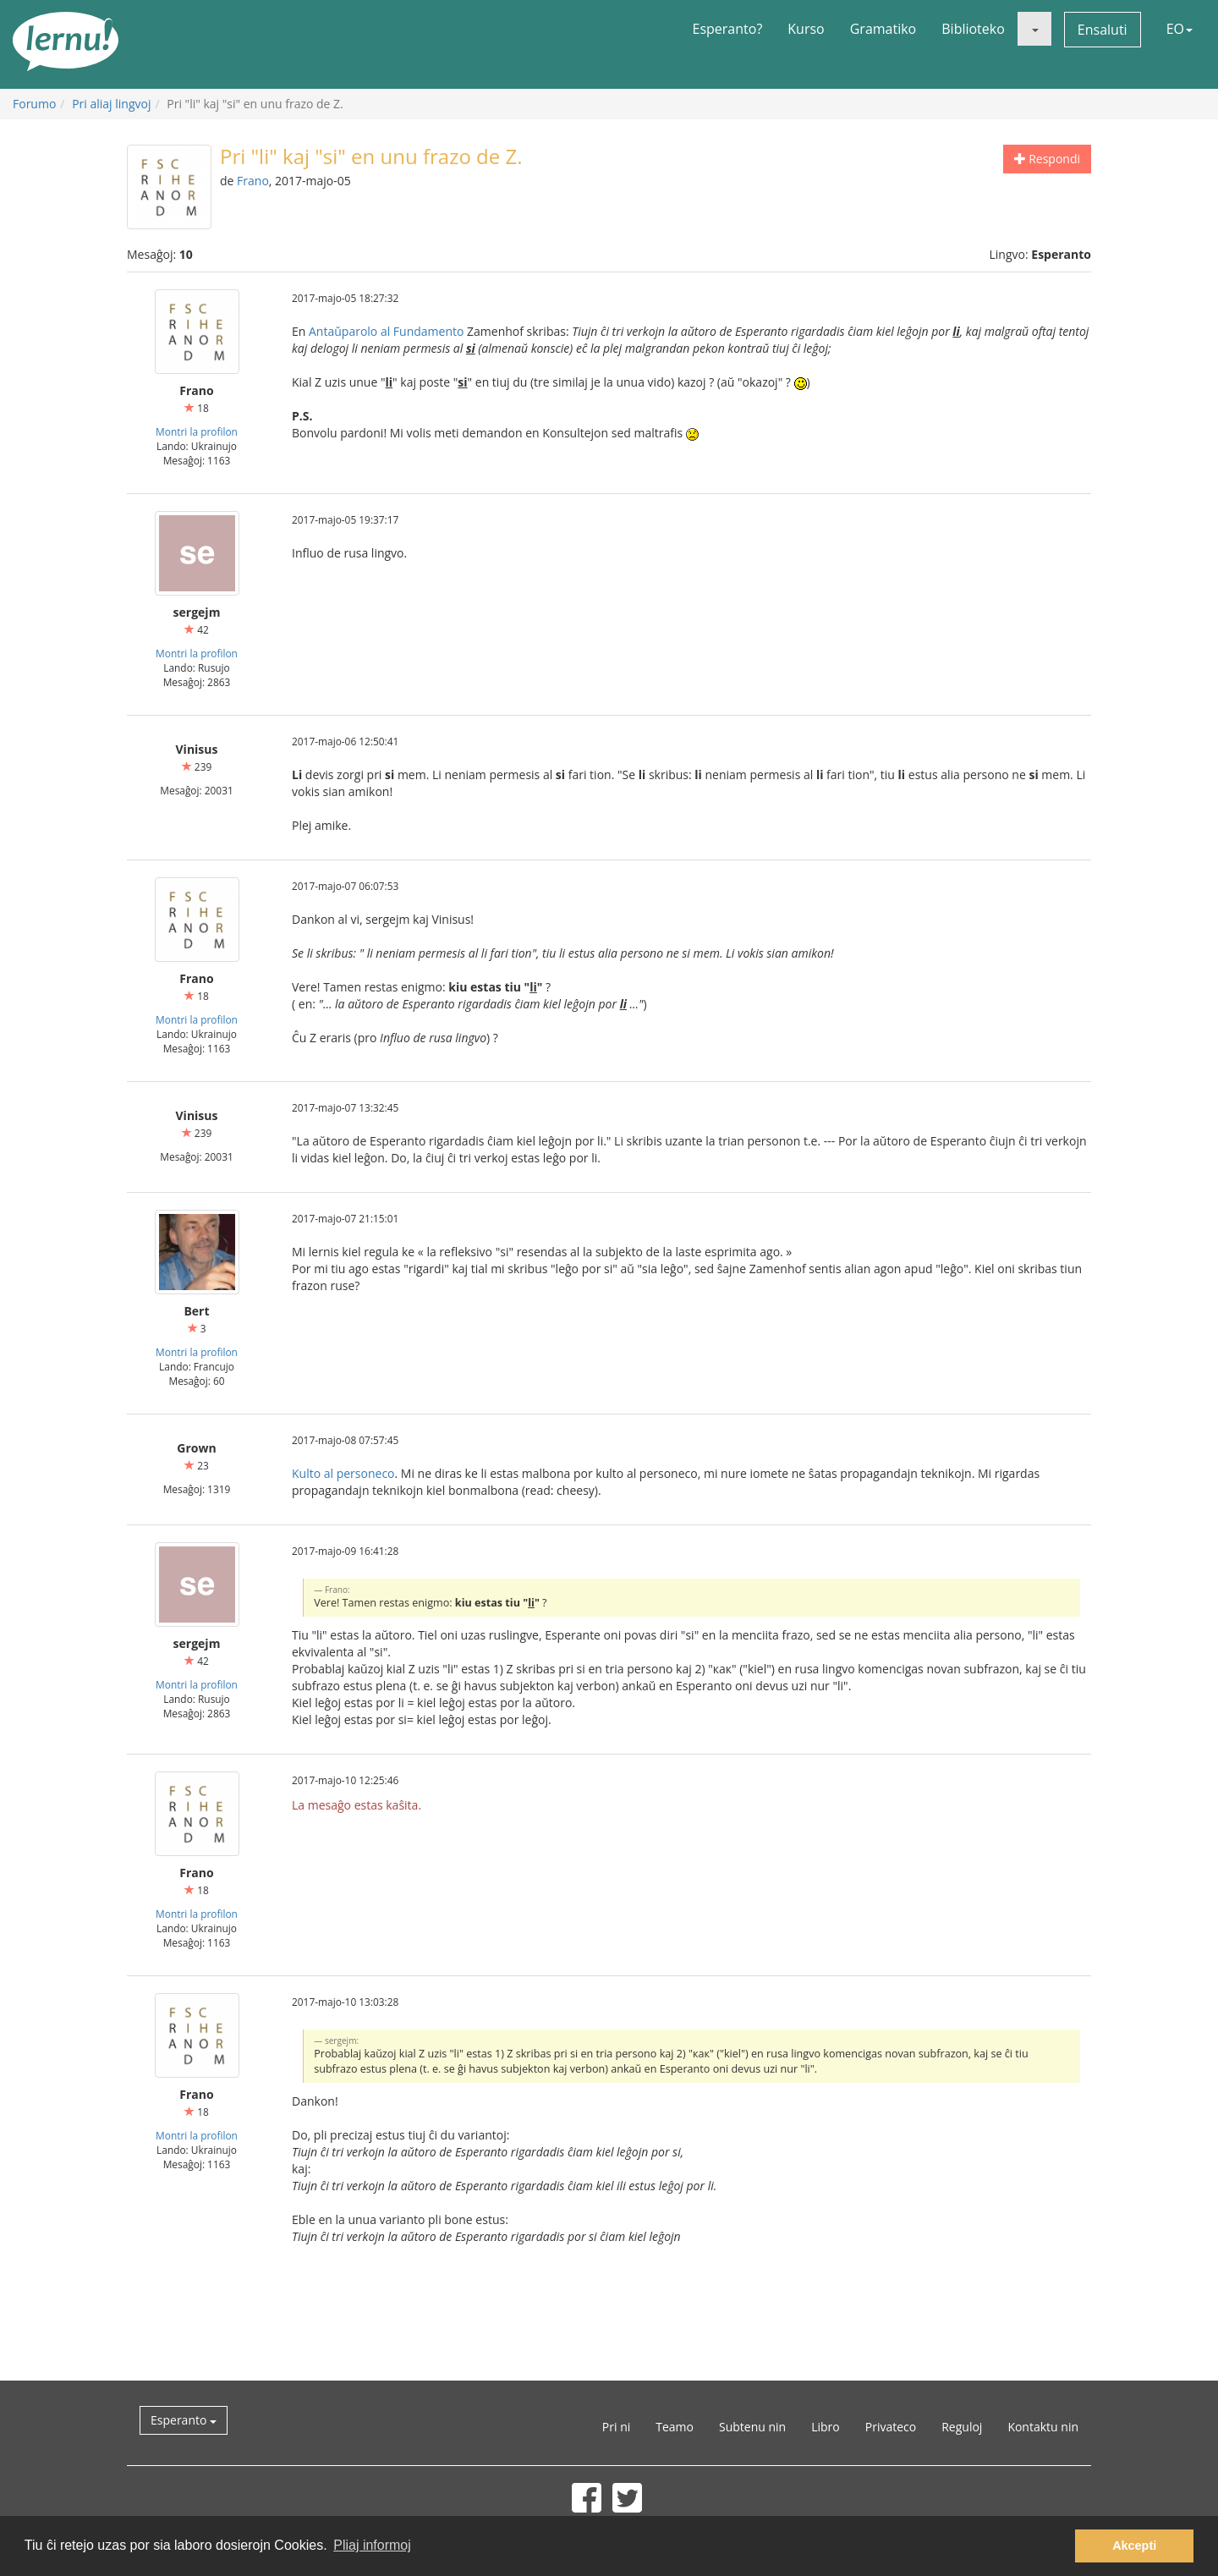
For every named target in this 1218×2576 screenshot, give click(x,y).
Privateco (890, 2427)
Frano (253, 181)
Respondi (1047, 159)
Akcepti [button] (1134, 2545)
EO (1179, 28)
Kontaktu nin (1042, 2427)
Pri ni (616, 2427)
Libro (825, 2427)
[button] (1034, 29)
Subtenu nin (752, 2427)
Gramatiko (883, 28)
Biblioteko (973, 28)
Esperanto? (728, 28)
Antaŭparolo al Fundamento (386, 331)
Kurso (805, 28)
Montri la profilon (197, 431)
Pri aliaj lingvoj (111, 104)
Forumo (34, 104)
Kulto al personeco (343, 1473)
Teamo (675, 2427)
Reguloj (961, 2427)
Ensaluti (1102, 29)
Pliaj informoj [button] (372, 2545)
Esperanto (184, 2420)
